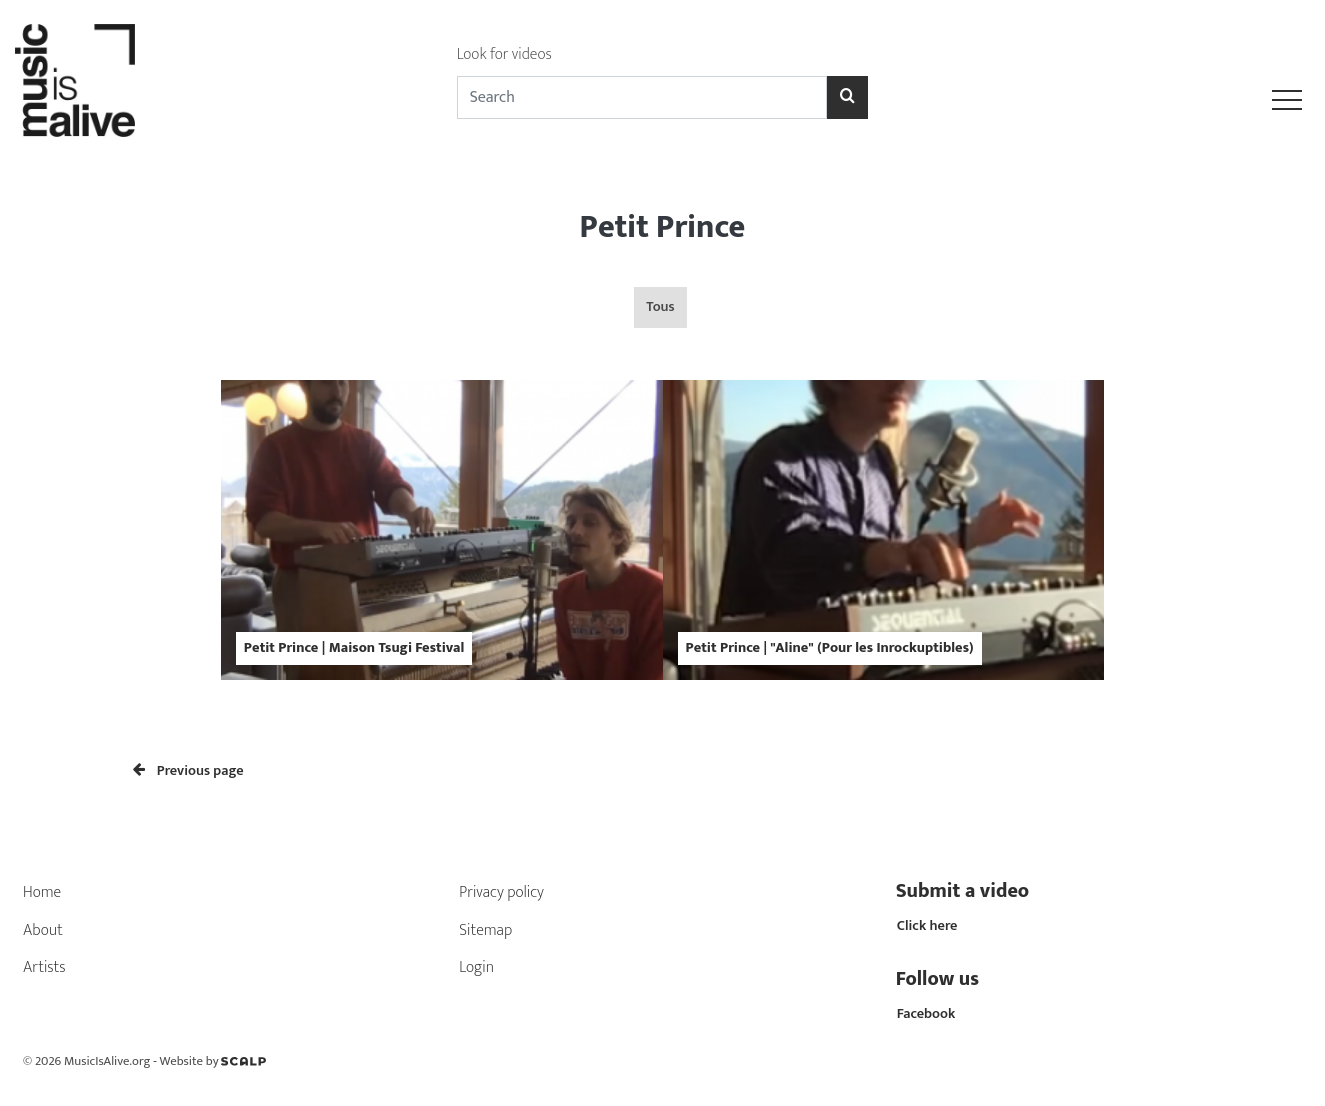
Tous (660, 307)
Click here (927, 926)
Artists (44, 967)
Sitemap (485, 930)
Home (42, 892)
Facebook (926, 1014)
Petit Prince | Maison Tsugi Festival (354, 648)
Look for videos (504, 54)
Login (476, 967)
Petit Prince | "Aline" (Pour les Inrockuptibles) (830, 648)
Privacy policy (501, 892)
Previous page (188, 771)
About (43, 930)
